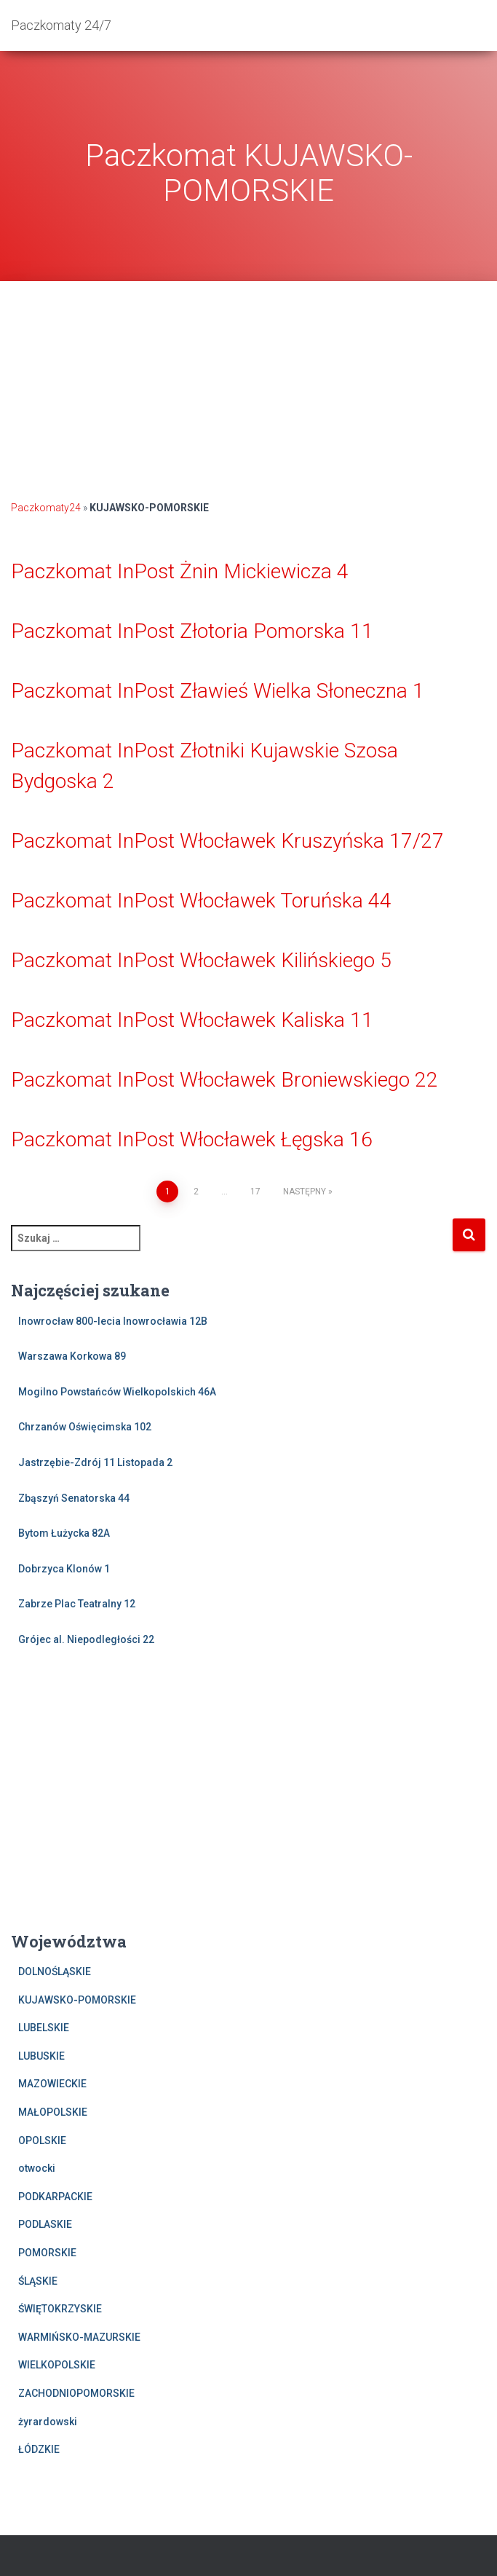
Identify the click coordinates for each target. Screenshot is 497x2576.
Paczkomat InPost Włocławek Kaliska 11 (192, 1020)
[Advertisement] (248, 383)
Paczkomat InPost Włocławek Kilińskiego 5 (201, 960)
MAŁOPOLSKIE (52, 2112)
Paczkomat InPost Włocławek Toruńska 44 (201, 901)
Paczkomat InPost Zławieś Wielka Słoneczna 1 (217, 691)
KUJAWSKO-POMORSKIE (77, 2000)
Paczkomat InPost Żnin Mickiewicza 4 (180, 571)
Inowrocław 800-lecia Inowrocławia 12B (112, 1321)
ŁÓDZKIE (39, 2449)
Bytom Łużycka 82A (64, 1533)
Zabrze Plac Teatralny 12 (76, 1604)
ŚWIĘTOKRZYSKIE (60, 2309)
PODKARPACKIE (55, 2196)
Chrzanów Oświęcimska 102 (84, 1427)
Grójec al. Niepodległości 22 (86, 1639)
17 (255, 1191)
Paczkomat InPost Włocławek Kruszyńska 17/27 (227, 841)
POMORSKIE (47, 2252)
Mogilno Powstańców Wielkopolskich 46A (117, 1392)
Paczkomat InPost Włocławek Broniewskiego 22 (224, 1080)
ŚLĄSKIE (37, 2281)
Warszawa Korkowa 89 (72, 1356)
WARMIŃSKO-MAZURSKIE (79, 2337)
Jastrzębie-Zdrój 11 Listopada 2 (95, 1462)
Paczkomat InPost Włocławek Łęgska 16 (192, 1139)
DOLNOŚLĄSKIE (54, 1971)
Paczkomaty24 (46, 507)
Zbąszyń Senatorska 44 (74, 1498)
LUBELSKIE (43, 2027)
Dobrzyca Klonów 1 (64, 1569)
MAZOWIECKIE (52, 2083)
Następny (304, 1191)
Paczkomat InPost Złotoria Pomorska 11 (192, 631)
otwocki (36, 2168)
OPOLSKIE (42, 2140)
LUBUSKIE (41, 2056)
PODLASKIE (45, 2224)
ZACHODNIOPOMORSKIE (76, 2393)
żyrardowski (47, 2421)
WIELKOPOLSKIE (56, 2365)
